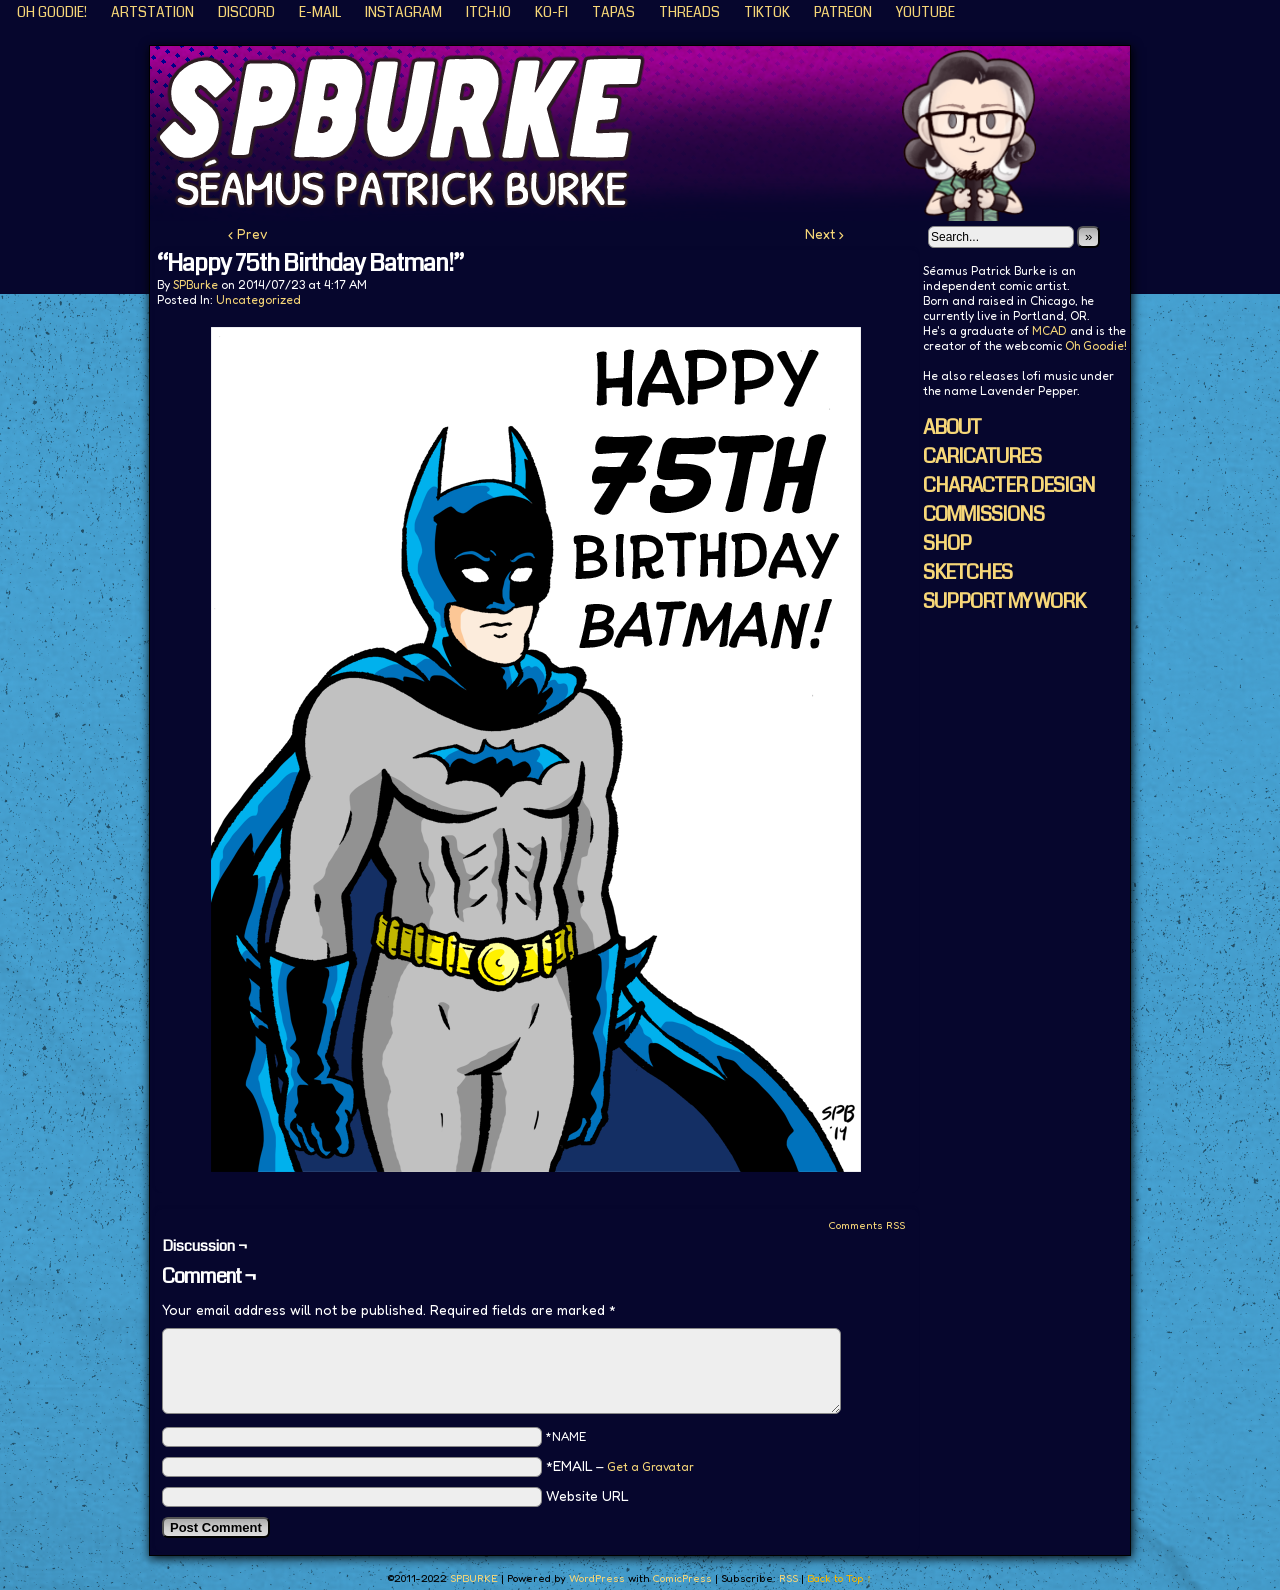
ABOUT (952, 427)
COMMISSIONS (983, 514)
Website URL (587, 1495)
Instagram (403, 12)
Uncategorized (258, 299)
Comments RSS (866, 1225)
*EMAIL (620, 1465)
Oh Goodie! (52, 12)
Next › (824, 233)
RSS (788, 1578)
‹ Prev (248, 233)
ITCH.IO (488, 12)
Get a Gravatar (650, 1466)
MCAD (1049, 330)
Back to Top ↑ (839, 1578)
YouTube (925, 12)
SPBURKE (650, 133)
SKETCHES (967, 572)
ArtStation (152, 12)
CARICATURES (982, 456)
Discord (246, 12)
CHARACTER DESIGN (1009, 485)
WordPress (597, 1578)
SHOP (947, 543)
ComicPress (682, 1578)
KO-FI (551, 12)
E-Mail (320, 12)
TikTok (767, 12)
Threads (689, 12)
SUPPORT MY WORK (1004, 601)
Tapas (613, 12)
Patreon (843, 12)
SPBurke (195, 284)
